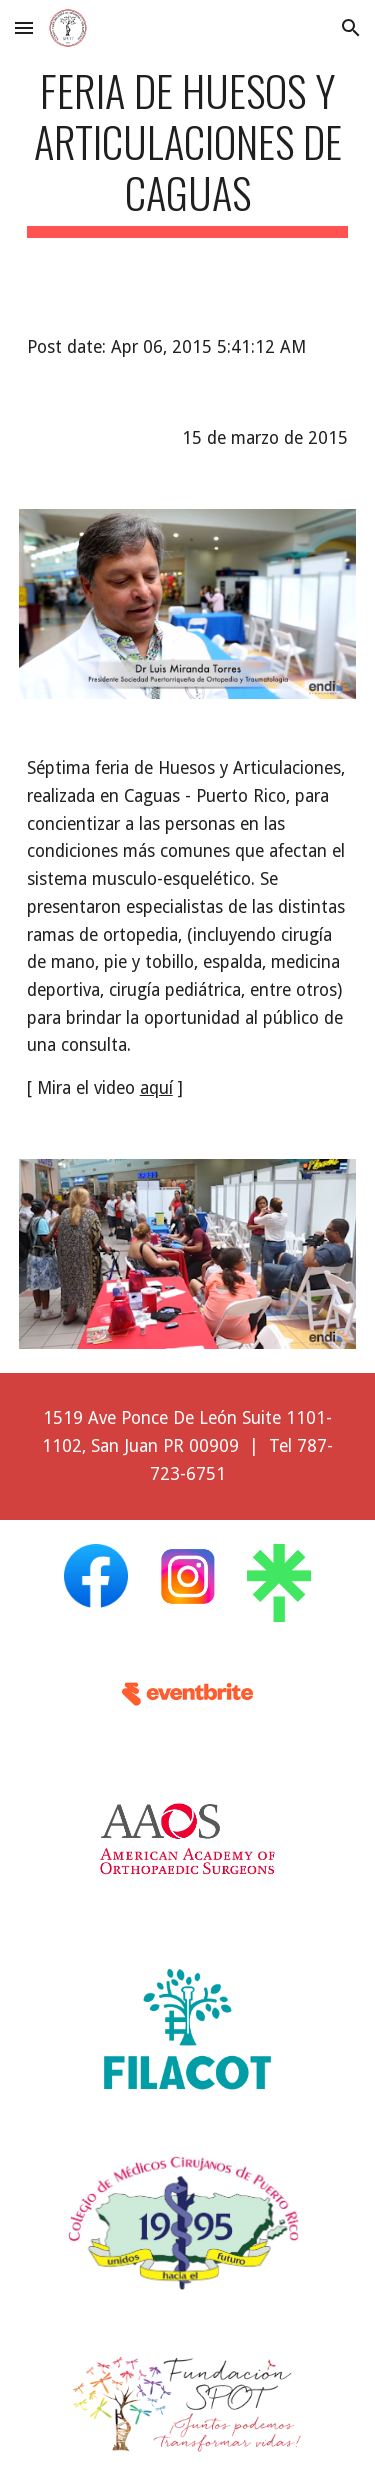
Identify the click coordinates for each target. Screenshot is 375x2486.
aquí (156, 1088)
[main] (188, 151)
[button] (24, 27)
